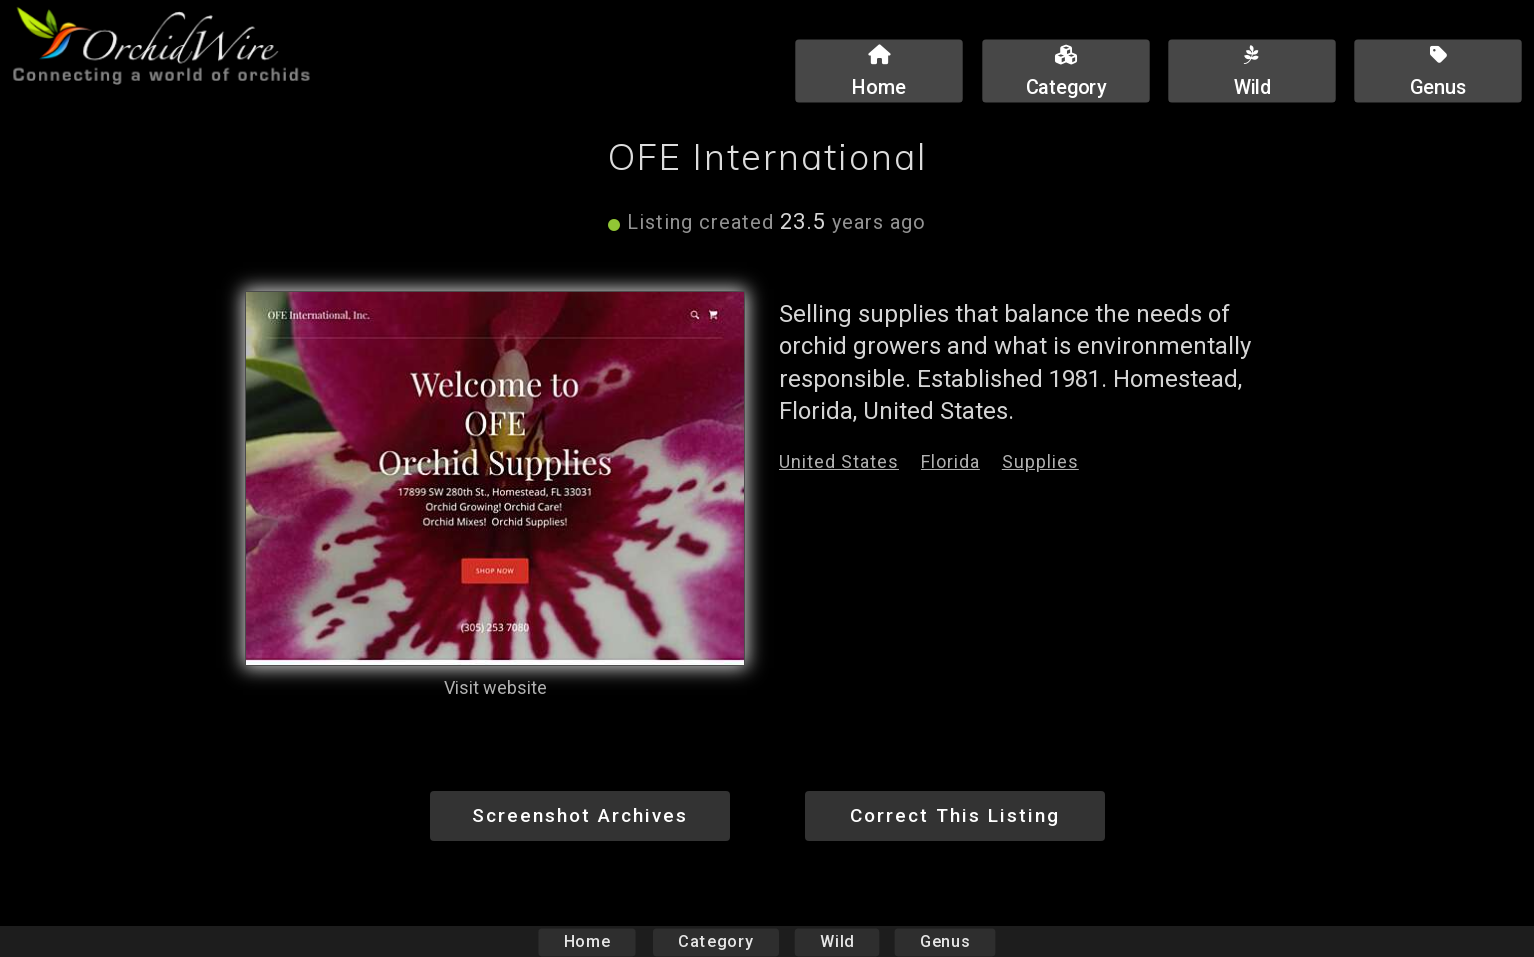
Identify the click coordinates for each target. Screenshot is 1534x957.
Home (587, 941)
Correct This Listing (955, 815)
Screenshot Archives (580, 815)
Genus (944, 941)
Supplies (1040, 461)
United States (839, 461)
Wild (837, 941)
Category (716, 941)
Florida (950, 461)
